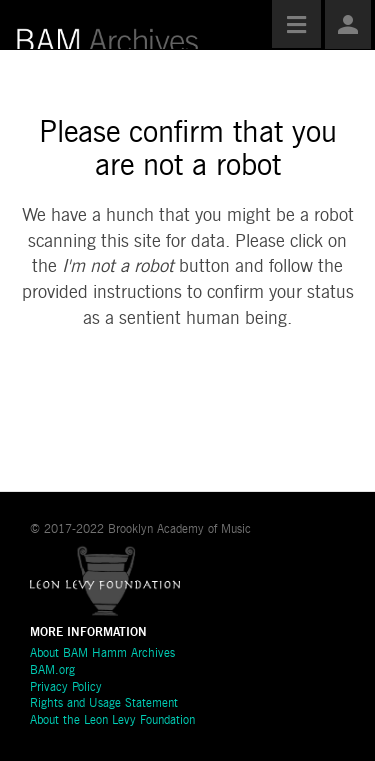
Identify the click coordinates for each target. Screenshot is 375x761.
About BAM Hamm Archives (102, 654)
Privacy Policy (66, 688)
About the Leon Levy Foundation (112, 721)
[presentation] (182, 396)
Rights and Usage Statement (104, 704)
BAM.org (52, 671)
